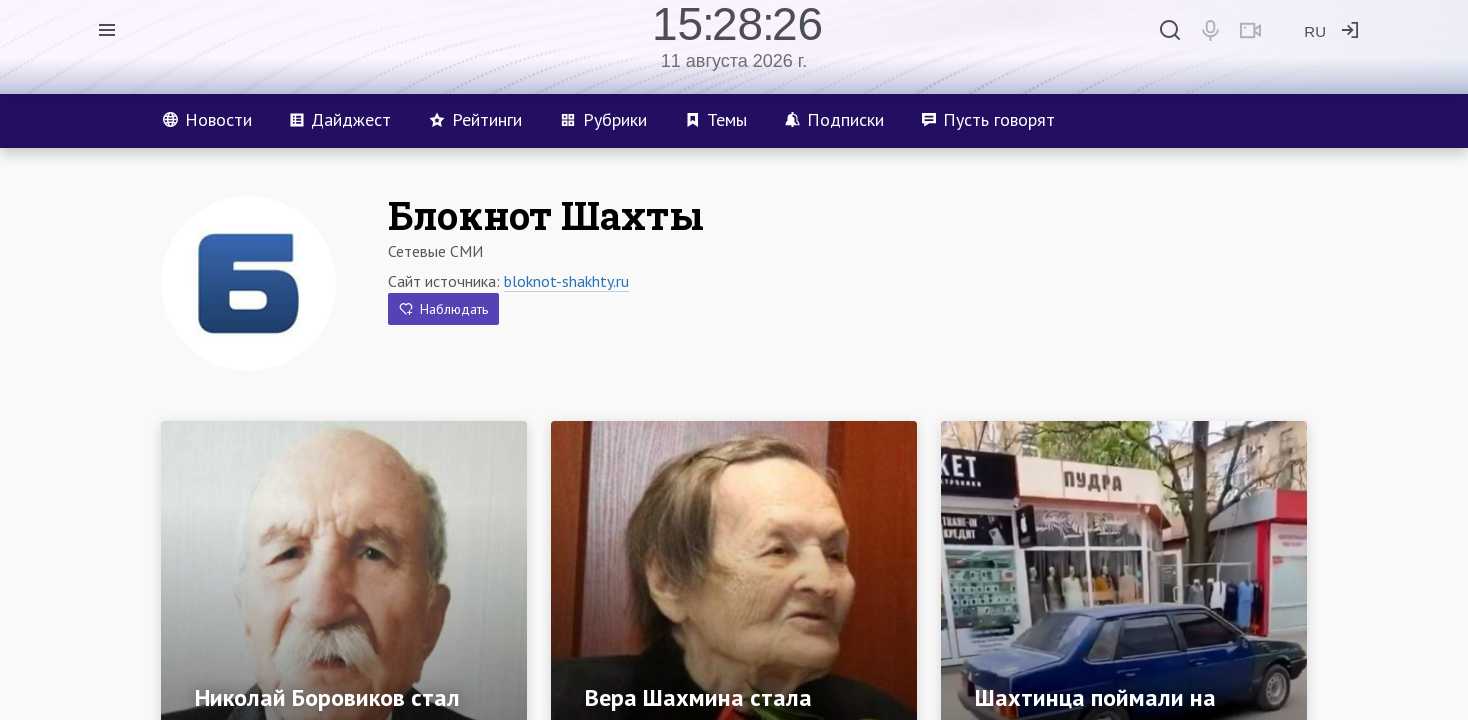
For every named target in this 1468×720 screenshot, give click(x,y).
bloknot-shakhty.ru (566, 281)
